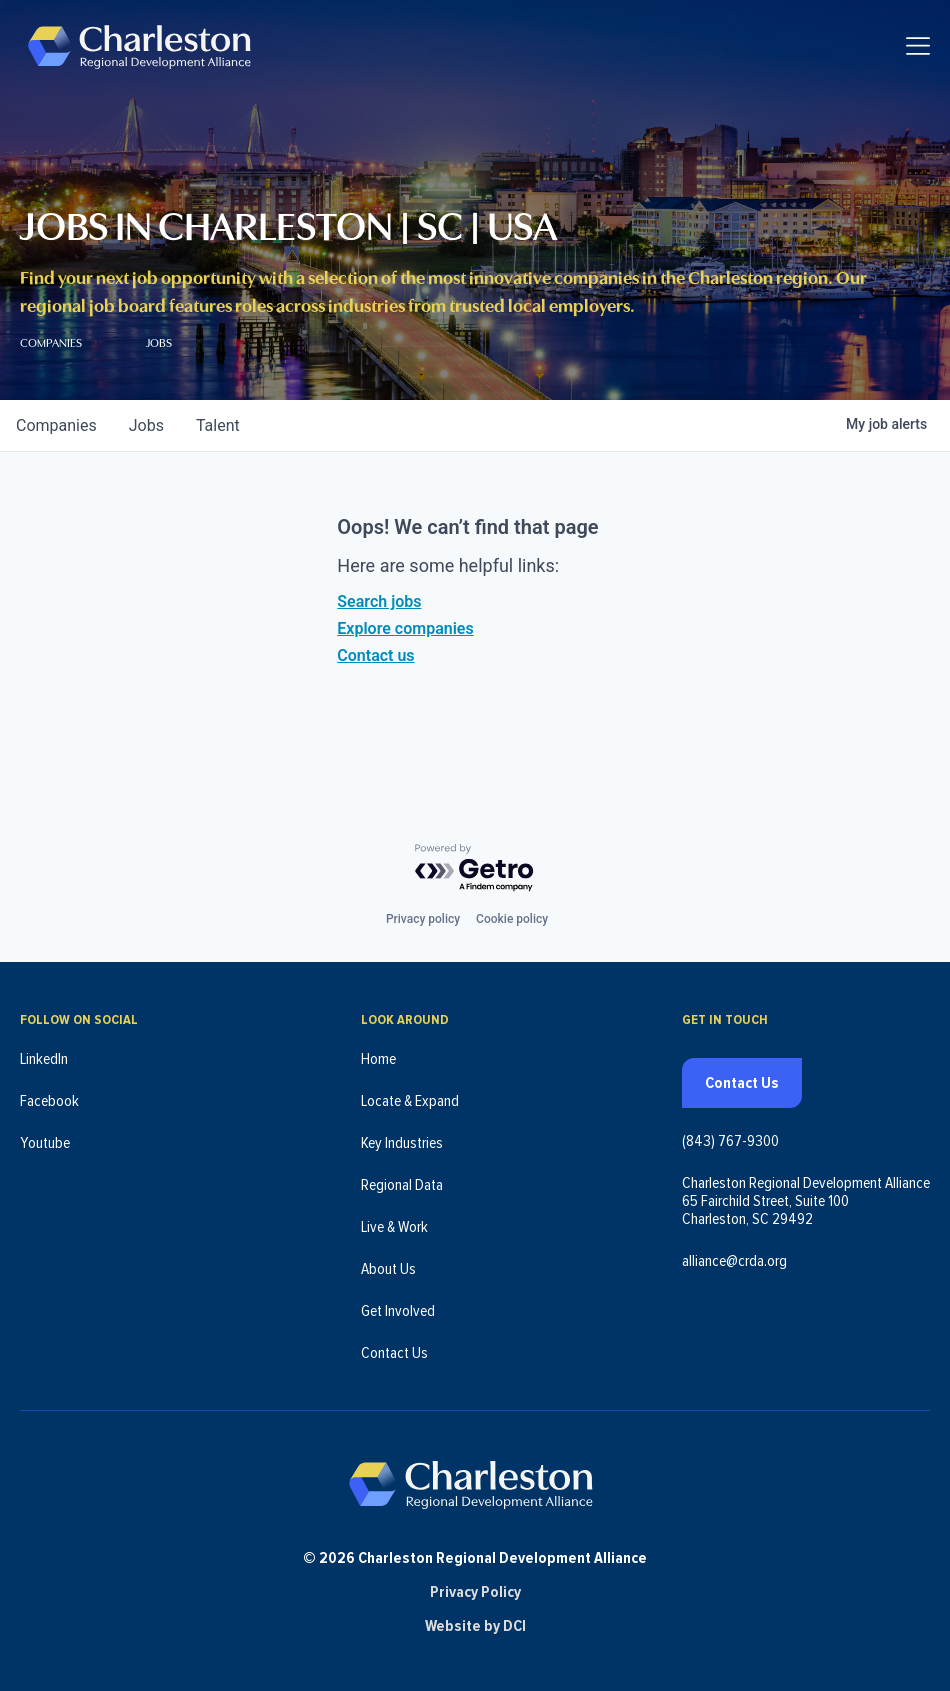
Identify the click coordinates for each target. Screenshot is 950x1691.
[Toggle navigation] (918, 50)
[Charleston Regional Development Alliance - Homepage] (152, 49)
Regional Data (402, 1175)
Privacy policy (423, 909)
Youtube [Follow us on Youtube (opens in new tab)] (45, 1133)
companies (56, 425)
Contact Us (394, 1343)
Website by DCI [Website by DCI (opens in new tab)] (475, 1626)
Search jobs (379, 601)
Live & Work (394, 1217)
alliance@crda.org (734, 1251)
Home (378, 1049)
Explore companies (405, 628)
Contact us (375, 655)
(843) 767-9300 (730, 1131)
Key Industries (402, 1133)
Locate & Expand (410, 1091)
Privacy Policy (475, 1592)
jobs (146, 425)
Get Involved (398, 1301)
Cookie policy (512, 909)
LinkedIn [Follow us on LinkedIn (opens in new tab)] (44, 1049)
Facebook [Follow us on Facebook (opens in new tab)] (49, 1091)
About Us (388, 1259)
